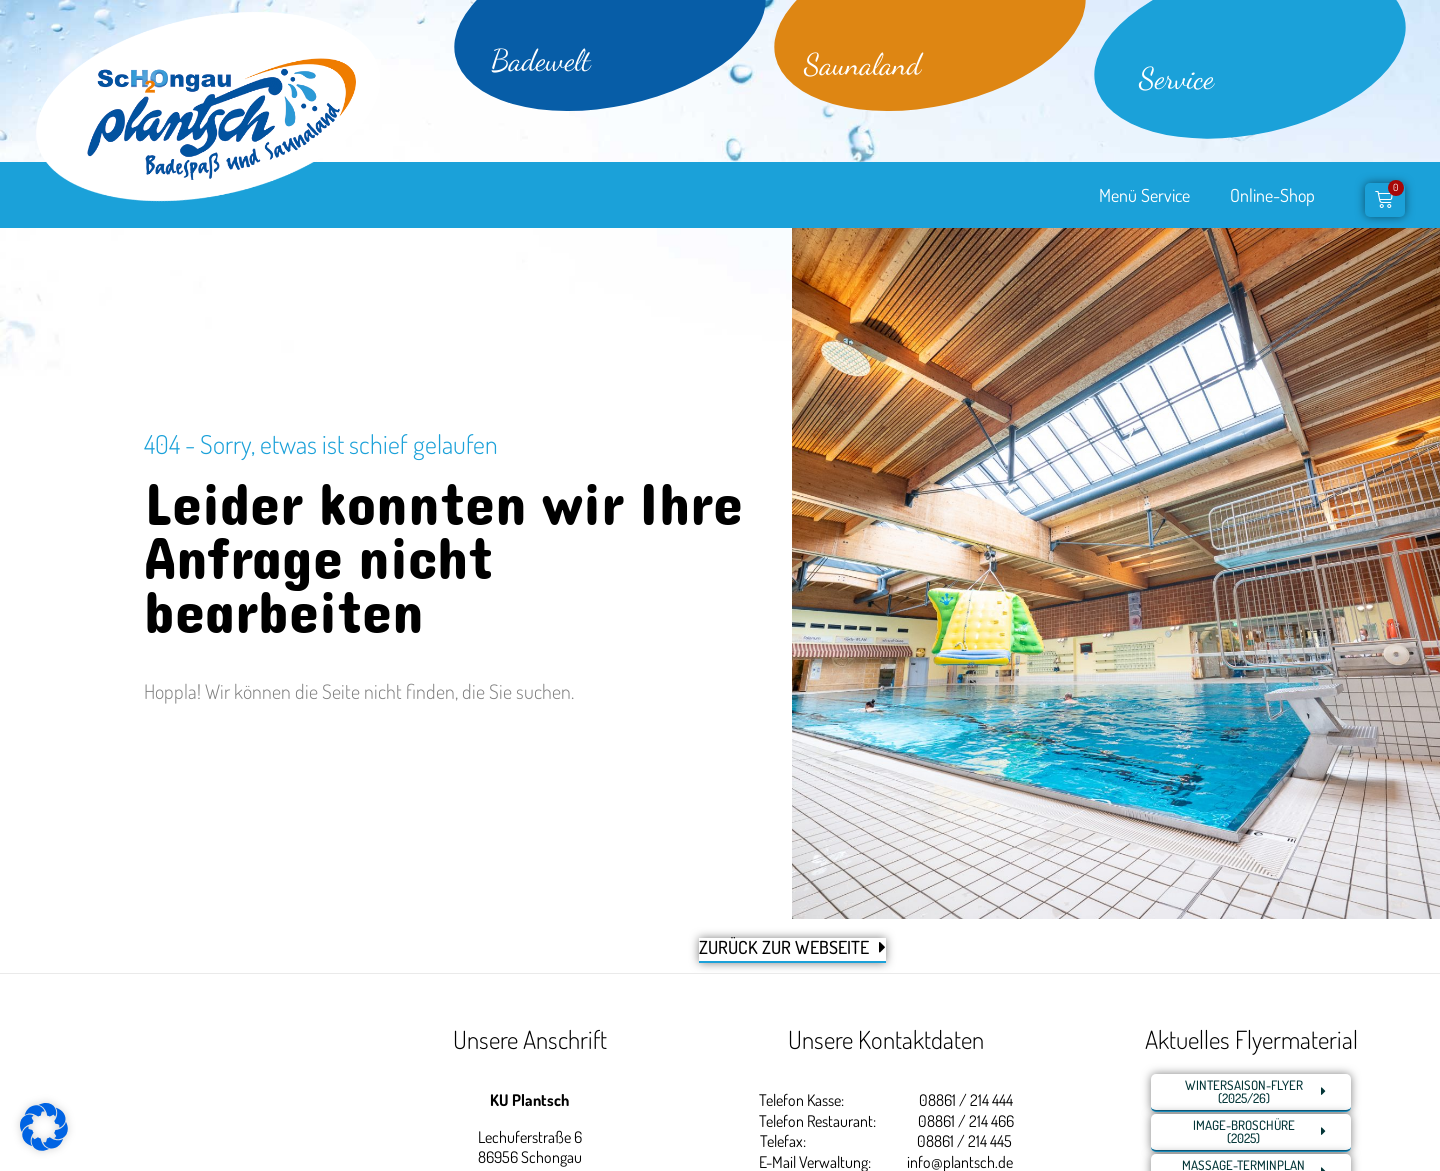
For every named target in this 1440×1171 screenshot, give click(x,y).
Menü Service (1144, 195)
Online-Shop (1272, 195)
